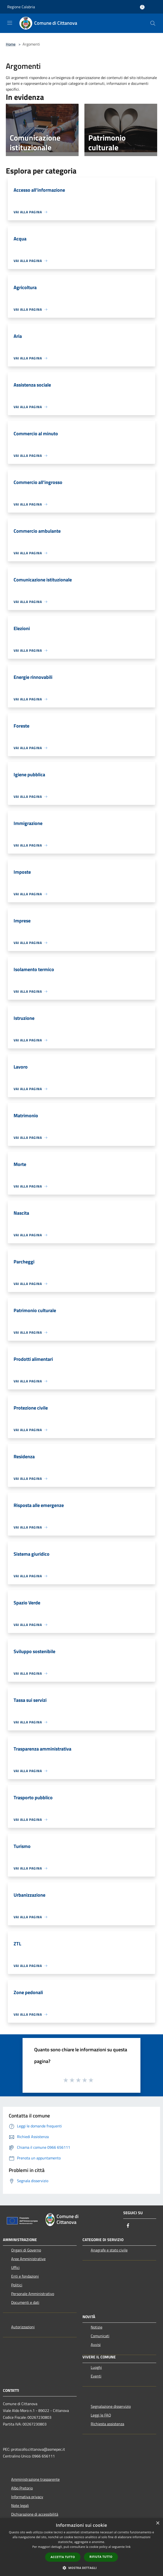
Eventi (96, 2376)
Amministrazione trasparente (35, 2479)
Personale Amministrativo (32, 2294)
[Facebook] (128, 2226)
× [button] (157, 2523)
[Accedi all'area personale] (142, 7)
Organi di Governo (26, 2250)
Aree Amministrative (28, 2259)
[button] (81, 2567)
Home (11, 44)
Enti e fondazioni (25, 2276)
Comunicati (100, 2336)
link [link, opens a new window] (128, 2547)
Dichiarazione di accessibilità (34, 2514)
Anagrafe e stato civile (109, 2250)
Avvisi (96, 2344)
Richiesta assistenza (107, 2424)
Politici (16, 2285)
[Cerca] (153, 23)
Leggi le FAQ (101, 2415)
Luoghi (96, 2367)
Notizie (96, 2327)
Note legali (20, 2505)
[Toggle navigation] (10, 23)
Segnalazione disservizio (111, 2406)
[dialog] (81, 2547)
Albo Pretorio (22, 2488)
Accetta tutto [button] (63, 2557)
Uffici (15, 2267)
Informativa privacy (27, 2497)
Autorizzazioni (23, 2327)
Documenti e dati (25, 2302)
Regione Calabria (21, 7)
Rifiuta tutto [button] (101, 2557)
